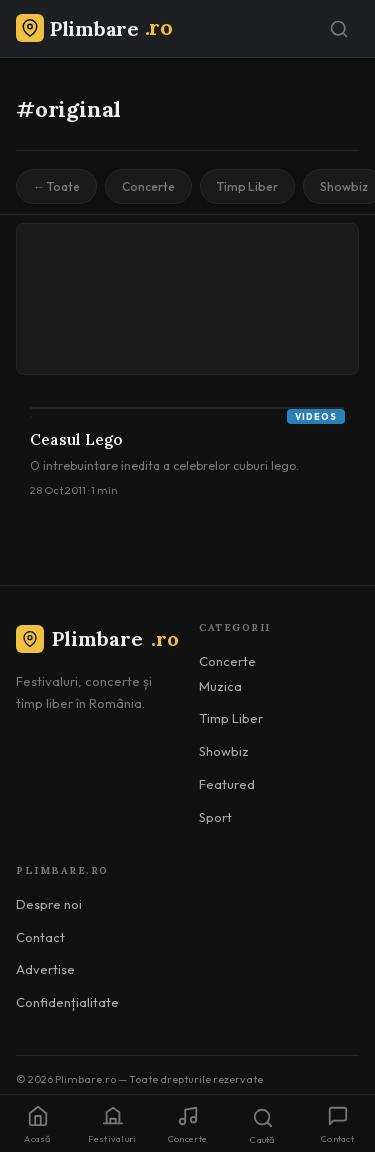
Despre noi (49, 904)
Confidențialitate (67, 1002)
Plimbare (97, 638)
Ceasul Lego (76, 439)
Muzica (220, 686)
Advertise (45, 969)
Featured (227, 784)
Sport (215, 817)
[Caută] (339, 29)
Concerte (148, 186)
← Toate (56, 186)
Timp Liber (247, 186)
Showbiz (224, 751)
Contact (40, 937)
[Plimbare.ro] (94, 28)
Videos (316, 416)
